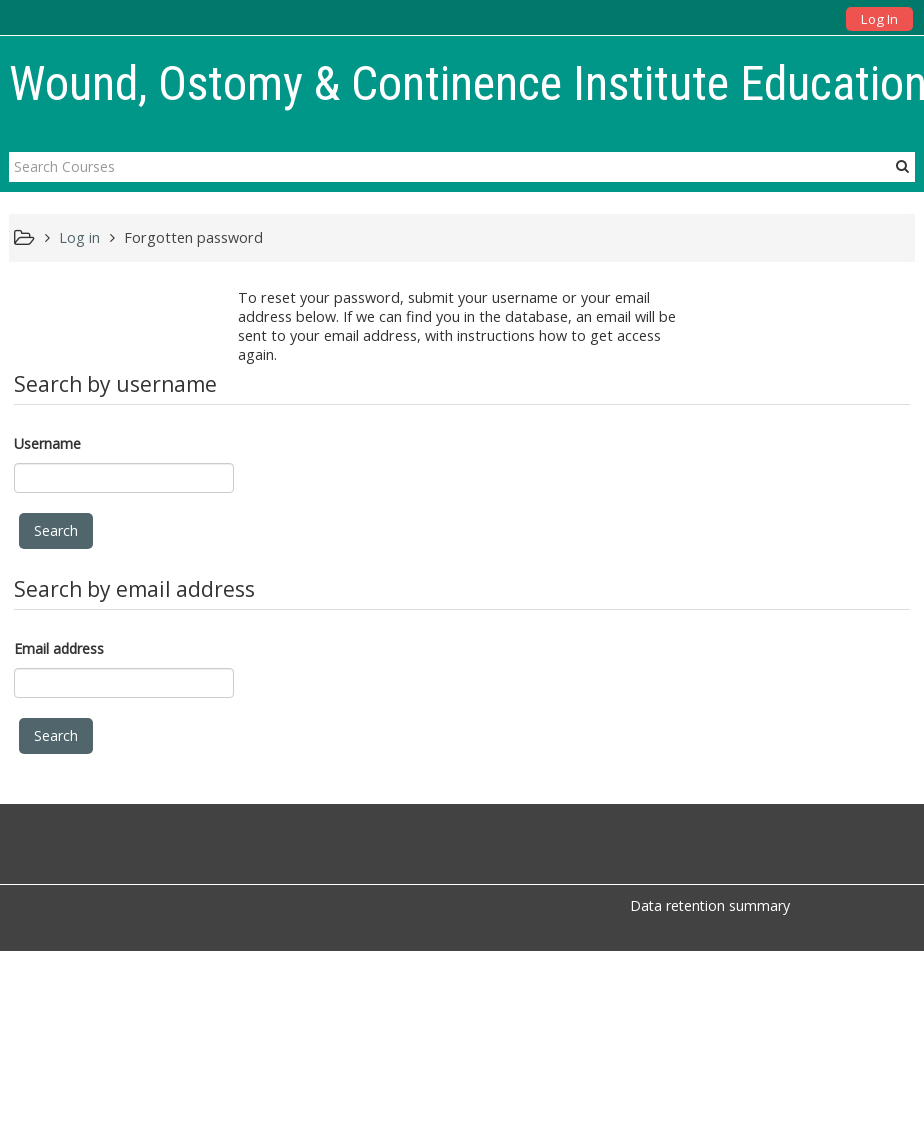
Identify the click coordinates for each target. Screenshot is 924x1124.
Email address (59, 648)
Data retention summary (710, 905)
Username (47, 443)
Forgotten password (193, 237)
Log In (879, 19)
